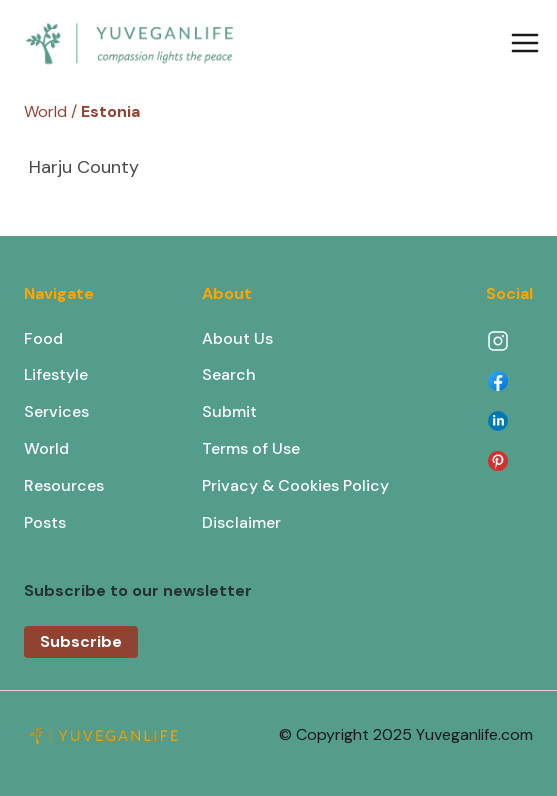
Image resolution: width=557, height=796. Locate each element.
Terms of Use (251, 448)
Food (43, 338)
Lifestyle (56, 374)
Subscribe (81, 641)
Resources (64, 485)
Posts (45, 522)
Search (229, 374)
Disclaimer (241, 522)
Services (56, 411)
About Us (237, 338)
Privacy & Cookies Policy (295, 485)
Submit (229, 411)
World (46, 448)
